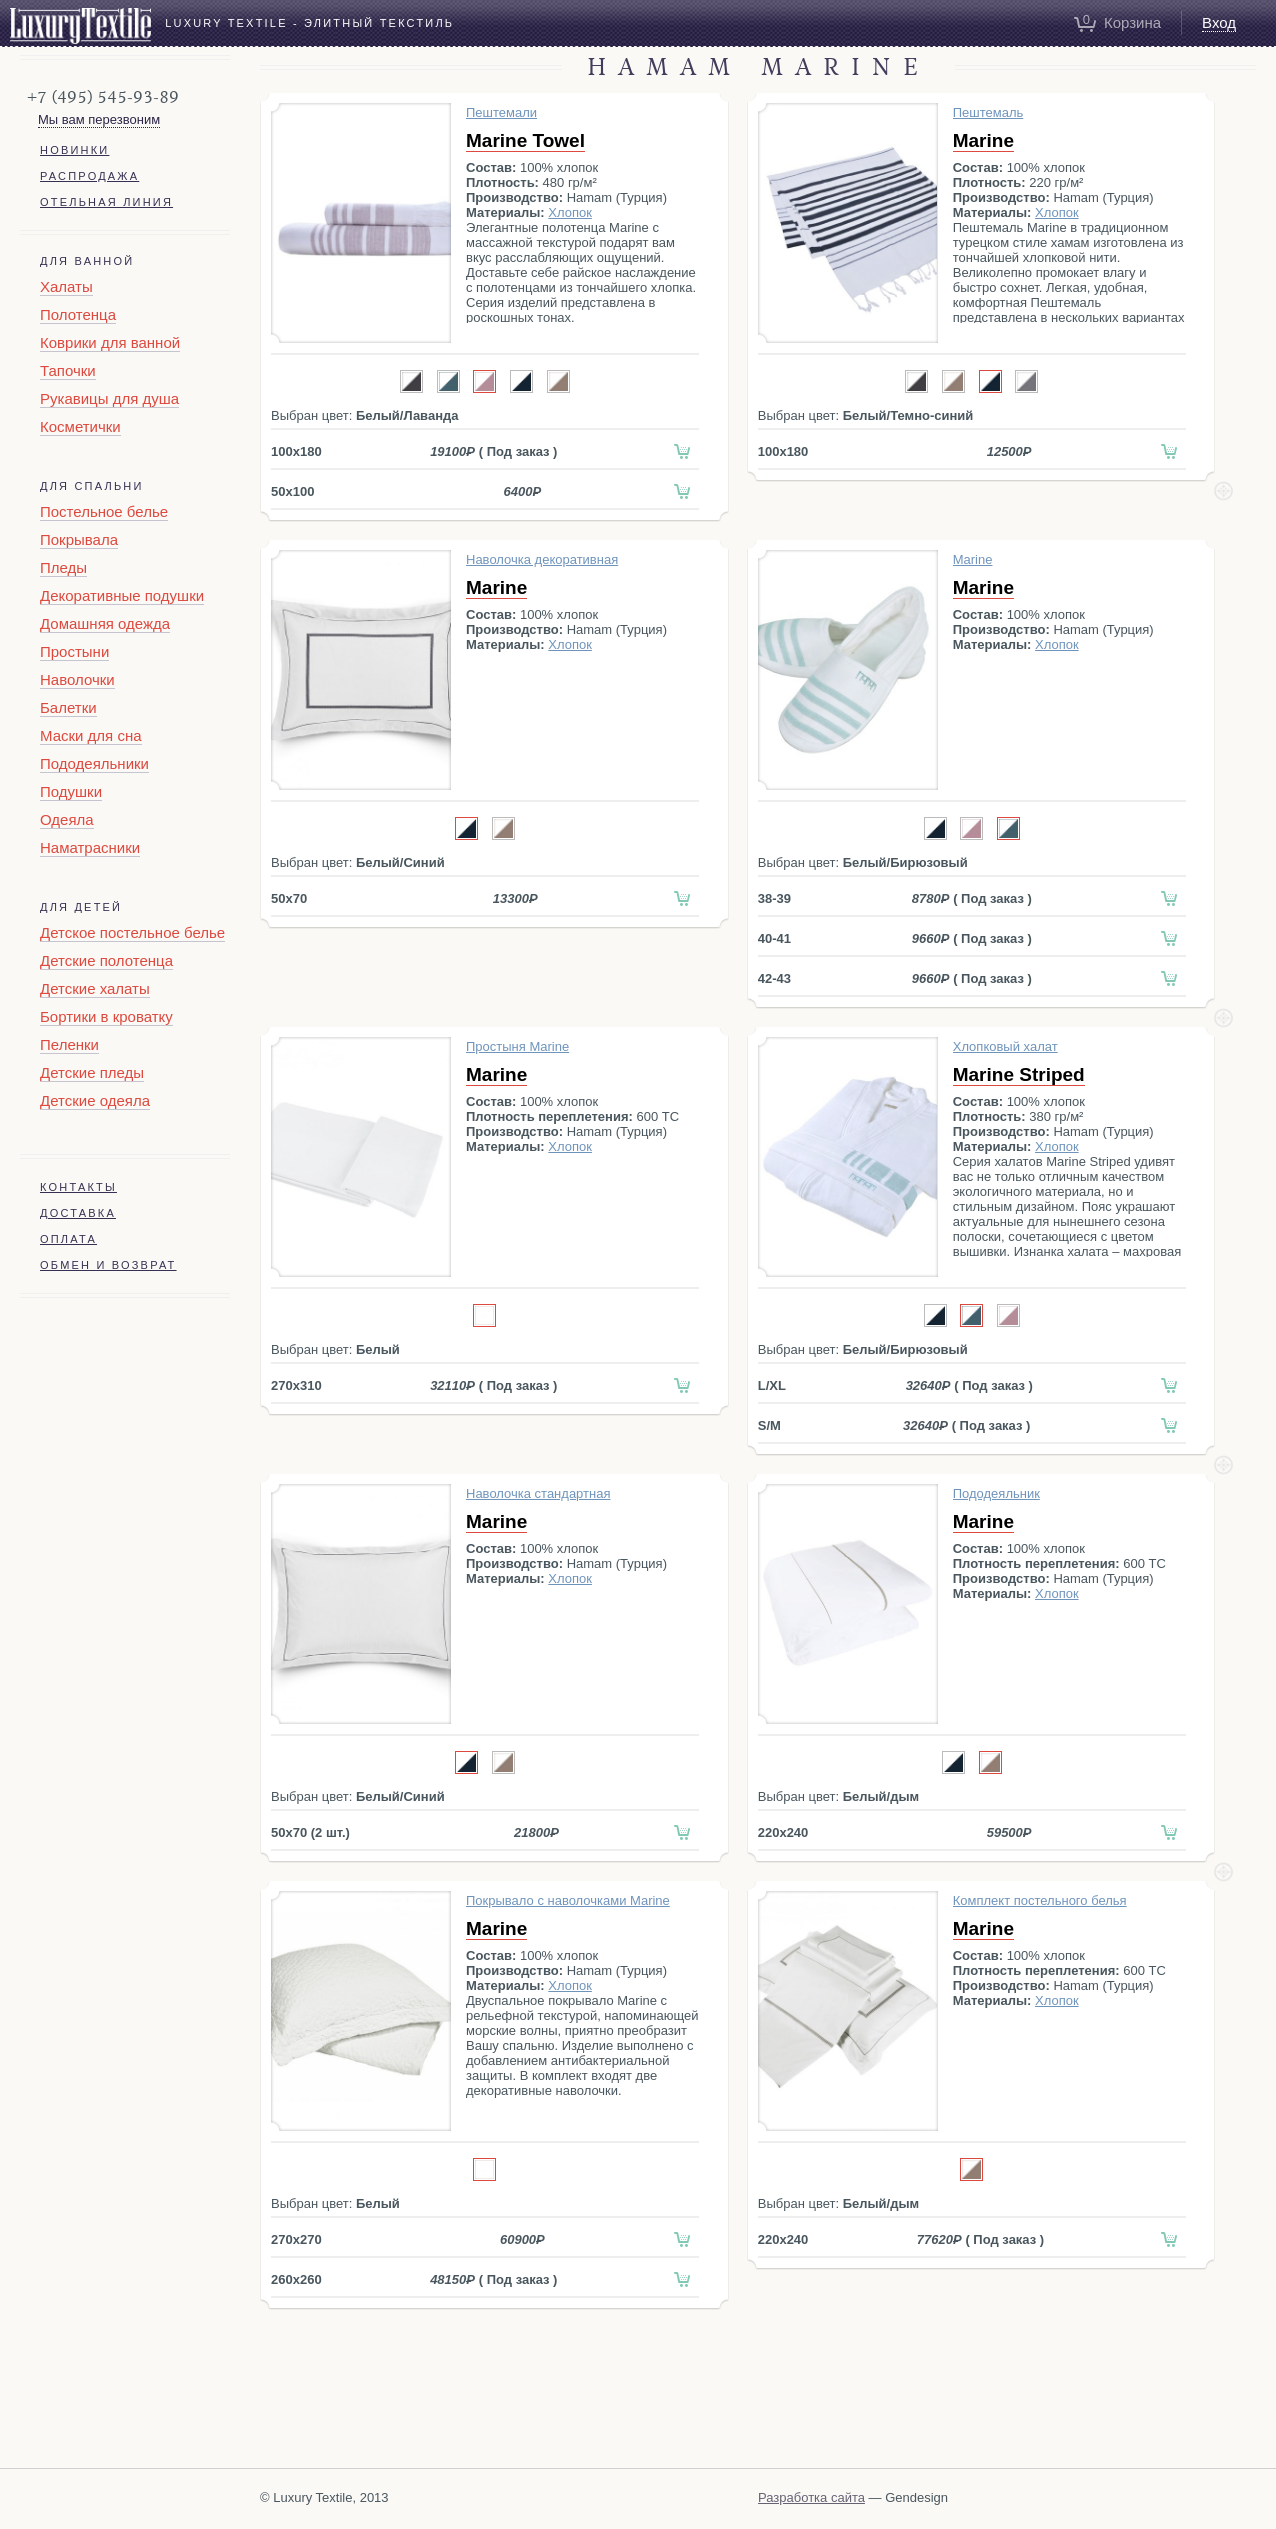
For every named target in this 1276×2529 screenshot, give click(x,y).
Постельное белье (104, 511)
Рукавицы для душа (109, 398)
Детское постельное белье (132, 932)
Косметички (80, 426)
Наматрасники (90, 847)
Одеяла (67, 819)
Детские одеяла (95, 1100)
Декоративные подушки (122, 595)
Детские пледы (92, 1072)
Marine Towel (525, 140)
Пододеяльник (996, 1493)
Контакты (78, 1187)
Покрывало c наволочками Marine (568, 1900)
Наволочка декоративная (542, 559)
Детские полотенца (106, 960)
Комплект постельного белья (1040, 1900)
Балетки (68, 707)
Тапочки (68, 370)
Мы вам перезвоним (99, 119)
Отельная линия (106, 202)
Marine (983, 140)
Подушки (71, 791)
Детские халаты (95, 988)
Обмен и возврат (108, 1265)
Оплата (68, 1239)
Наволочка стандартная (538, 1493)
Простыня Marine (517, 1046)
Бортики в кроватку (106, 1016)
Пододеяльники (94, 763)
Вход (1219, 22)
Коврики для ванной (110, 342)
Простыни (74, 651)
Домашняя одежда (105, 623)
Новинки (74, 150)
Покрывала (79, 539)
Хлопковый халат (1005, 1046)
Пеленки (69, 1044)
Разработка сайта (811, 2497)
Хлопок (570, 212)
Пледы (63, 567)
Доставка (78, 1213)
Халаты (66, 286)
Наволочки (77, 679)
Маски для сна (91, 735)
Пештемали (501, 112)
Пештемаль (988, 112)
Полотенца (78, 314)
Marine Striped (1019, 1074)
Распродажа (89, 176)
